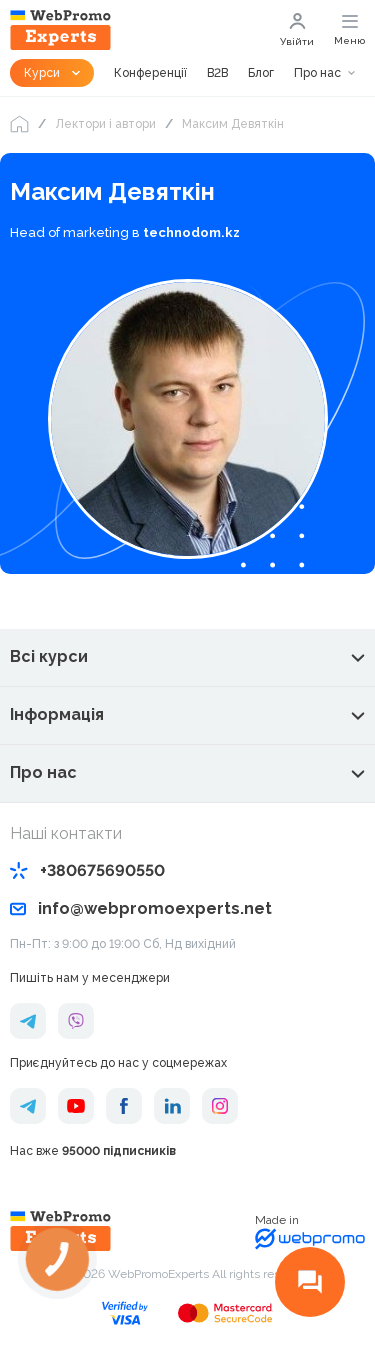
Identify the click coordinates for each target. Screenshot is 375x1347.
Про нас (317, 73)
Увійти (297, 30)
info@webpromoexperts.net (141, 908)
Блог (261, 73)
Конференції (150, 73)
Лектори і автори (105, 124)
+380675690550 (87, 870)
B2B (217, 73)
